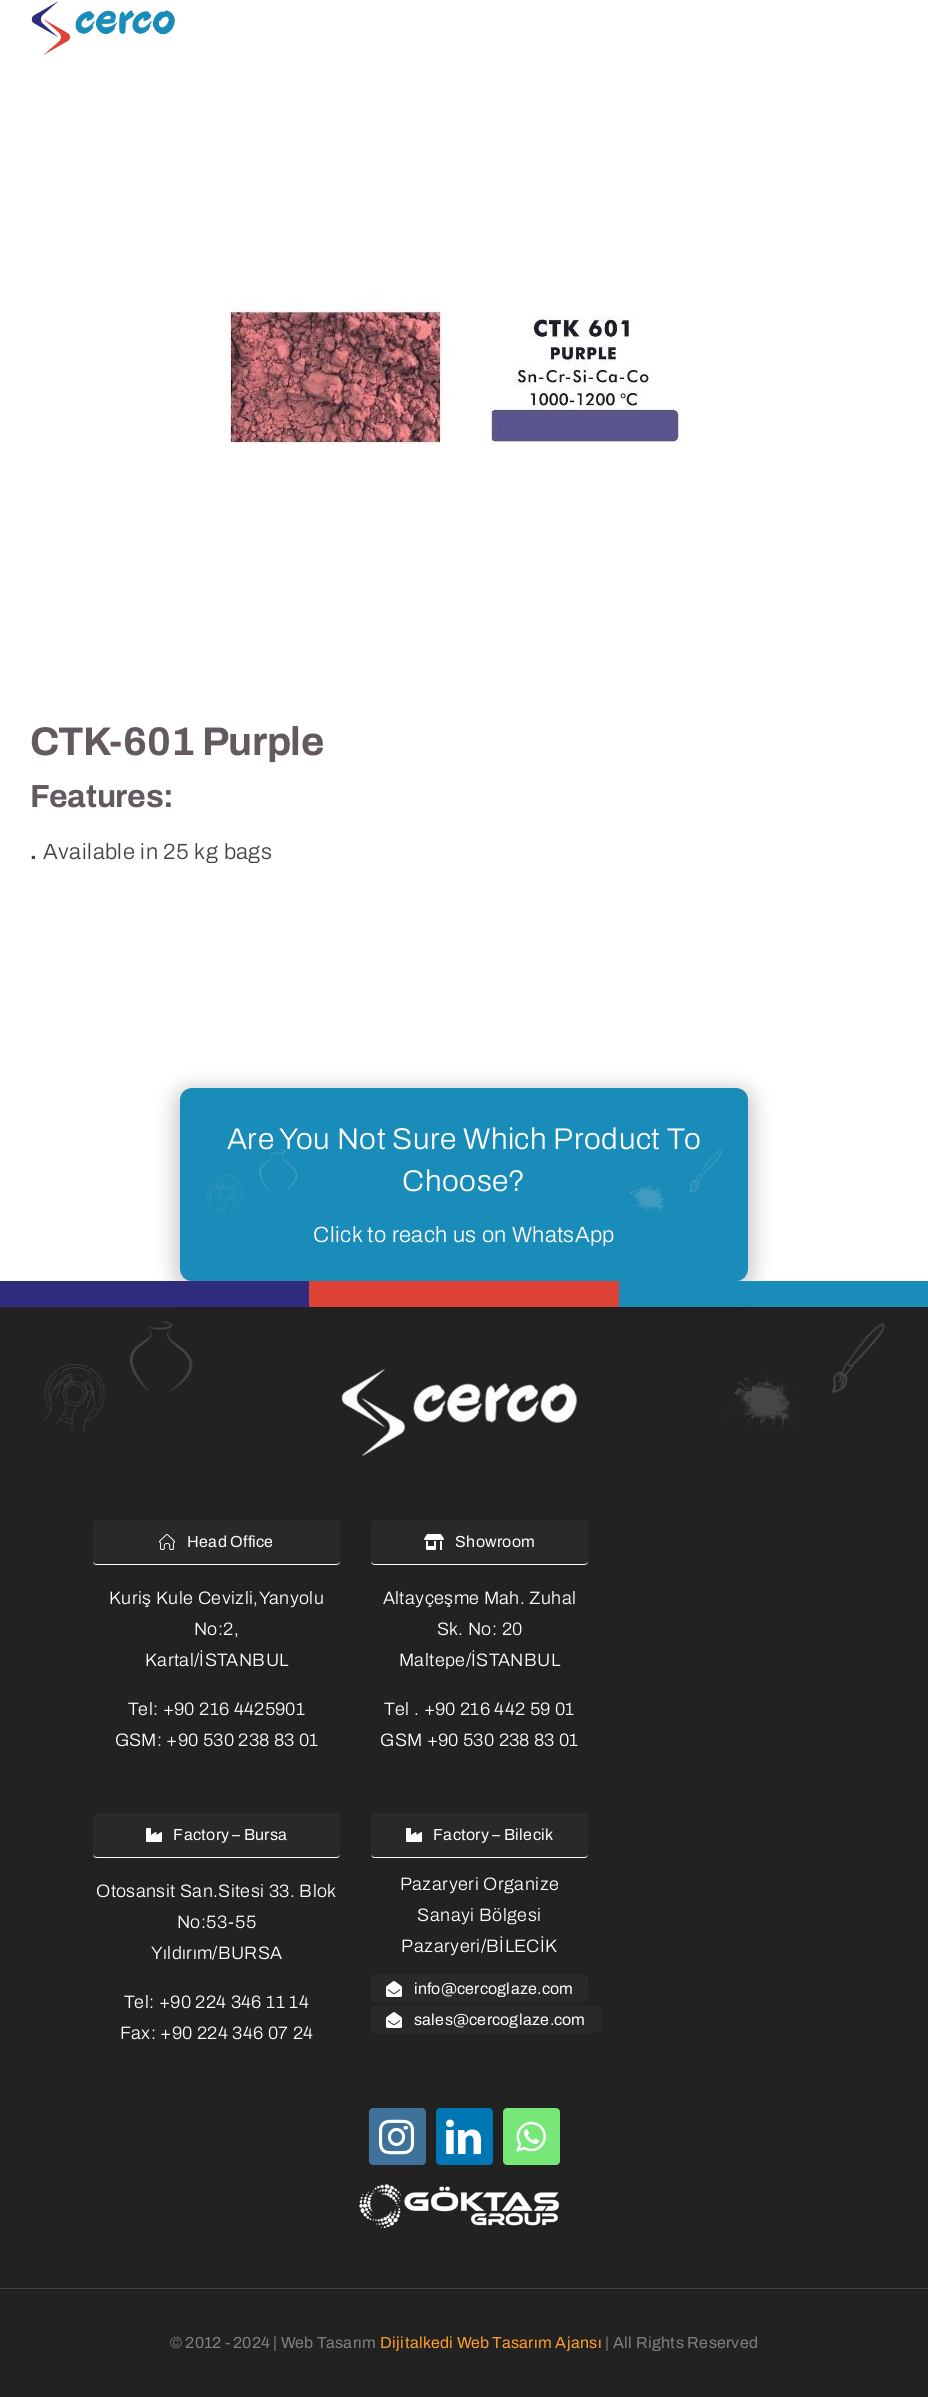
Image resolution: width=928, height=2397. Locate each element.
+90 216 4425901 (234, 1709)
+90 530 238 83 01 (242, 1740)
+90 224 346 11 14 (234, 2002)
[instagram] (397, 2136)
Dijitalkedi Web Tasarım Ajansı (491, 2342)
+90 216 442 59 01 (499, 1709)
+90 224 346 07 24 (236, 2033)
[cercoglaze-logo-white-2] (464, 1371)
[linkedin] (464, 2136)
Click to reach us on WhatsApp (463, 1235)
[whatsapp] (531, 2136)
